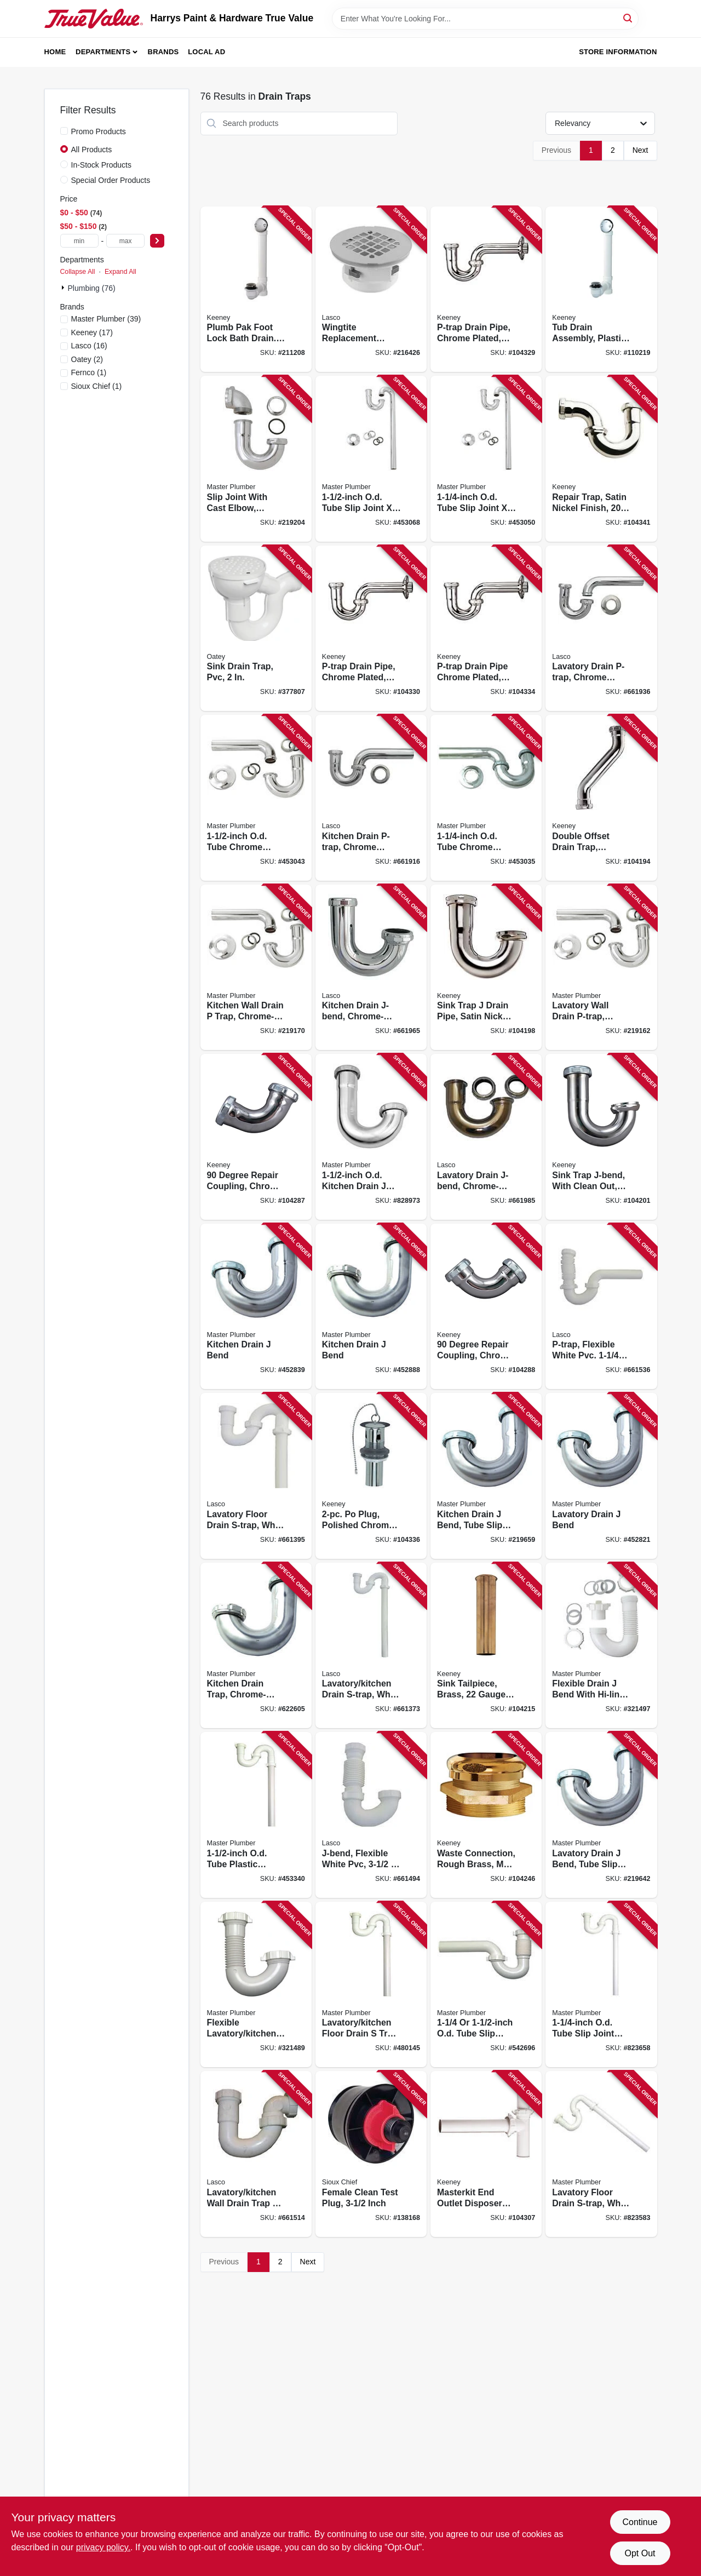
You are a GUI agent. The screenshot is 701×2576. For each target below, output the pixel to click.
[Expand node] (64, 287)
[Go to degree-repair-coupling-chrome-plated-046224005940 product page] (256, 1137)
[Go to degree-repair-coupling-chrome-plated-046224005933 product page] (486, 1307)
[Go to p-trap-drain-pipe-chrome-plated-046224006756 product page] (486, 289)
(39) (106, 318)
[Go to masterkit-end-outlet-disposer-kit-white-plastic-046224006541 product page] (486, 2154)
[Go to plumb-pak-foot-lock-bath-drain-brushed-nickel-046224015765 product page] (256, 289)
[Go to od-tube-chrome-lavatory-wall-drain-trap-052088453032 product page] (486, 798)
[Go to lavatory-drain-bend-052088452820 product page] (601, 1476)
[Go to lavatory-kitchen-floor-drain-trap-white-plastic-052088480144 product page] (371, 1985)
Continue (639, 2522)
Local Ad (206, 52)
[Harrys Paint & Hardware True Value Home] (93, 18)
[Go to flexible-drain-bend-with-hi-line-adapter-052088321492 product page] (601, 1646)
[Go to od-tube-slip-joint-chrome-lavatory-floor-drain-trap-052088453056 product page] (486, 459)
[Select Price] (157, 241)
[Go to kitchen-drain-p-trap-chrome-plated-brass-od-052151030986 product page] (371, 798)
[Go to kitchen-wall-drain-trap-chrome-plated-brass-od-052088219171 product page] (256, 968)
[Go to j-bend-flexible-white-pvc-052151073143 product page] (371, 1815)
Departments (103, 52)
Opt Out (639, 2553)
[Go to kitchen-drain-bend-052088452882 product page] (371, 1307)
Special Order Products (111, 180)
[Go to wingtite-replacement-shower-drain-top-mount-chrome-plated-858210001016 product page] (371, 289)
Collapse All (77, 272)
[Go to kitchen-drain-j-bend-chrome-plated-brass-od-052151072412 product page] (371, 968)
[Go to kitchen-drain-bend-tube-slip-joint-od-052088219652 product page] (486, 1476)
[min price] (79, 241)
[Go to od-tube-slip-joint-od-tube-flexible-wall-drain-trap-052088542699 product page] (486, 1985)
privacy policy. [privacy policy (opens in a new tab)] (103, 2547)
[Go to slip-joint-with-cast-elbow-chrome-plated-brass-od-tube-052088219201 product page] (256, 459)
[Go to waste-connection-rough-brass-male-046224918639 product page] (486, 1815)
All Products (91, 149)
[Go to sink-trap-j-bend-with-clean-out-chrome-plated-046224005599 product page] (601, 1137)
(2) (87, 359)
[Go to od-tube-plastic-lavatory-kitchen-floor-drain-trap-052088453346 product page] (256, 1815)
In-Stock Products (101, 165)
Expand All (120, 272)
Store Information (618, 52)
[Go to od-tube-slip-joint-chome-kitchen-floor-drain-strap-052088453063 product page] (371, 459)
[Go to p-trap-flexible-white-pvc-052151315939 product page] (601, 1307)
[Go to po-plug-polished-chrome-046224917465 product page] (371, 1476)
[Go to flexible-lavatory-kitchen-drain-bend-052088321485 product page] (256, 1985)
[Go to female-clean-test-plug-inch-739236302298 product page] (371, 2154)
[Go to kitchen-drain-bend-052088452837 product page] (256, 1307)
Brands (163, 52)
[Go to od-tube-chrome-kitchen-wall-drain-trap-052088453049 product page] (256, 798)
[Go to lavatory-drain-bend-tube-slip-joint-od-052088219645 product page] (601, 1815)
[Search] (628, 18)
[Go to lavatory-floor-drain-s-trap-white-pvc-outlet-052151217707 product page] (256, 1476)
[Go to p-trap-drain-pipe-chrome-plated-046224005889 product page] (486, 629)
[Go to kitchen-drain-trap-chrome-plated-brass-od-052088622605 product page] (256, 1646)
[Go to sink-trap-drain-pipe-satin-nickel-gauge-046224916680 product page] (486, 968)
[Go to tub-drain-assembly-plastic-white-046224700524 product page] (601, 289)
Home (55, 52)
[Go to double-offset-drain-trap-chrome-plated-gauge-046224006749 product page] (601, 798)
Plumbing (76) (92, 288)
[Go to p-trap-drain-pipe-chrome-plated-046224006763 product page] (371, 629)
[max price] (125, 241)
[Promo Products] (64, 131)
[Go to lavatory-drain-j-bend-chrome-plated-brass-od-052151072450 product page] (486, 1137)
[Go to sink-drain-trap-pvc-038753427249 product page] (256, 629)
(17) (92, 332)
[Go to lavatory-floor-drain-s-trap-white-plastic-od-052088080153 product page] (601, 2154)
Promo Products (98, 131)
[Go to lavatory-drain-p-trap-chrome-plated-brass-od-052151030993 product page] (601, 629)
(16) (89, 345)
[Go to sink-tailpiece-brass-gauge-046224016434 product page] (486, 1646)
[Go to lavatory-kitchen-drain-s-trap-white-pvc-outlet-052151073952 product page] (371, 1646)
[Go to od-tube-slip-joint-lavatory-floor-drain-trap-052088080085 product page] (601, 1985)
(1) (89, 372)
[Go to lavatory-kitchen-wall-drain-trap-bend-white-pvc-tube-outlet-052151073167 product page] (256, 2154)
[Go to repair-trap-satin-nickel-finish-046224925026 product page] (601, 459)
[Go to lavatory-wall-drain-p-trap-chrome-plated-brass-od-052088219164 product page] (601, 968)
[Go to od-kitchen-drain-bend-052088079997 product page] (371, 1137)
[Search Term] (485, 19)
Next (640, 150)
